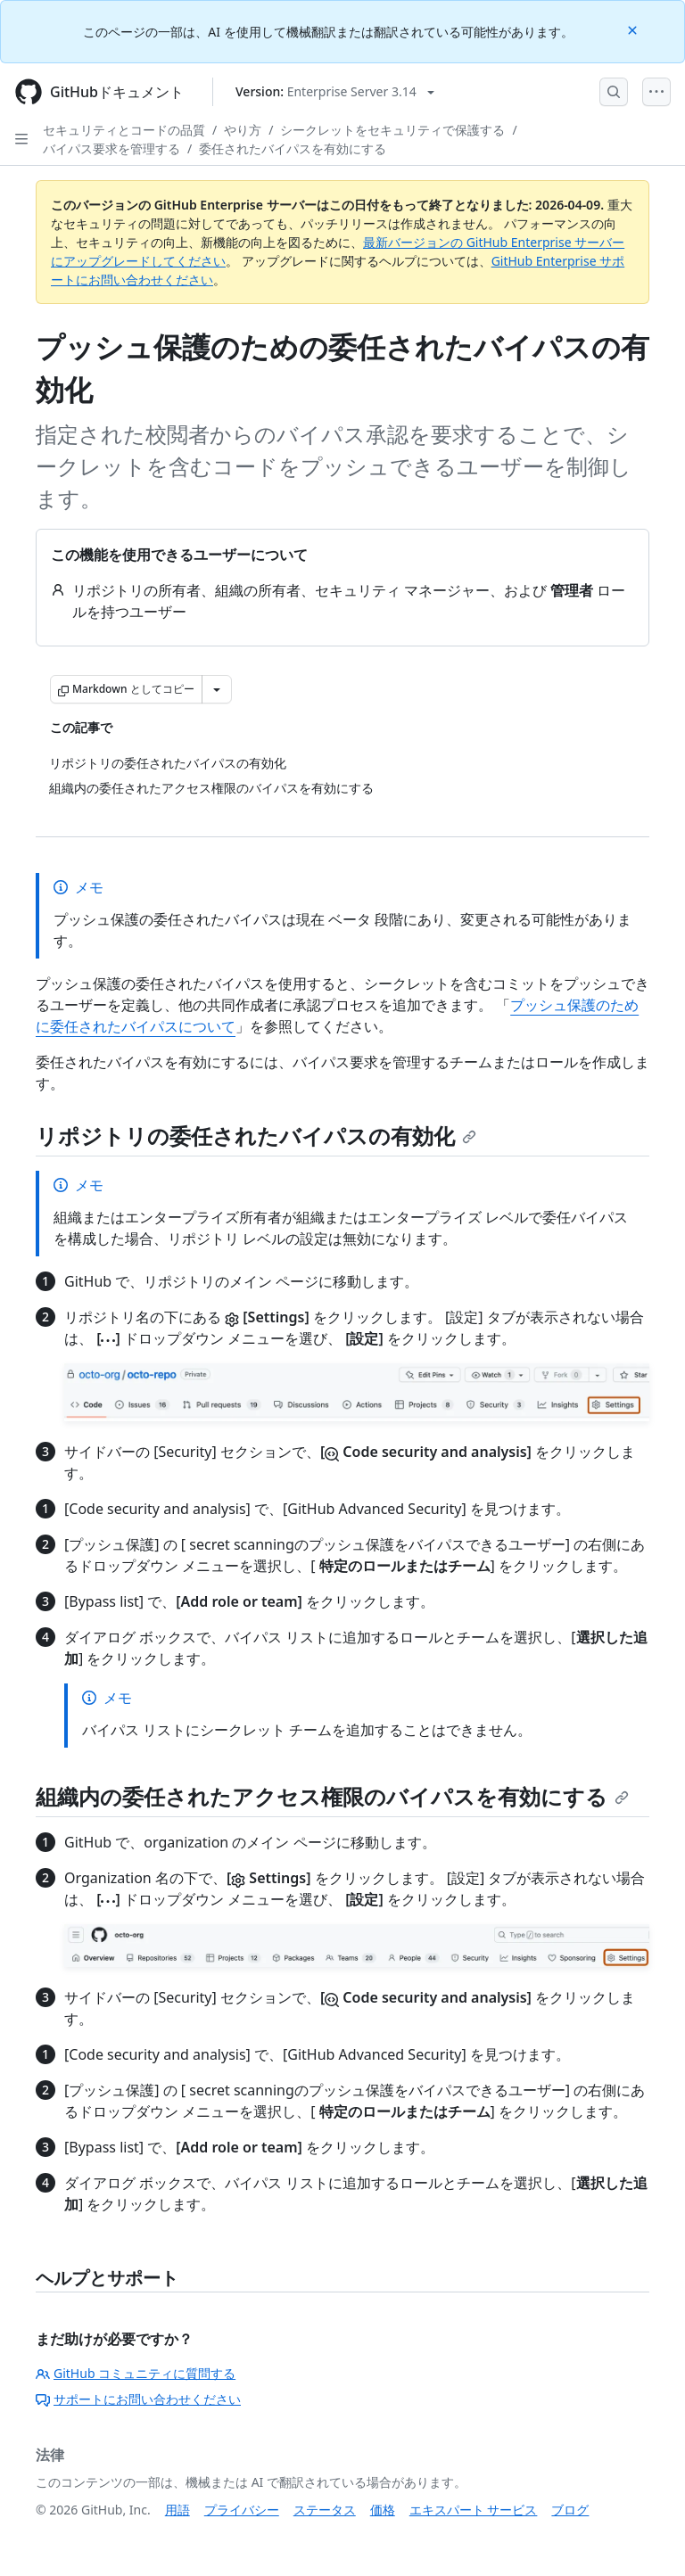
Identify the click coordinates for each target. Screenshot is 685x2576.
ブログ (570, 2509)
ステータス (324, 2509)
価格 (382, 2509)
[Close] (634, 29)
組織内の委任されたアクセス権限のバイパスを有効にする (332, 1796)
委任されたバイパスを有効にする (292, 148)
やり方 (242, 129)
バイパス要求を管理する (111, 148)
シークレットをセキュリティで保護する (392, 129)
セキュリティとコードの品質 (124, 129)
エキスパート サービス (473, 2509)
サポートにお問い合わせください (138, 2399)
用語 (177, 2509)
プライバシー (241, 2509)
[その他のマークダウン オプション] (217, 689)
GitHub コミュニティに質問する (135, 2373)
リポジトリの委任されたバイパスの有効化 (256, 1135)
